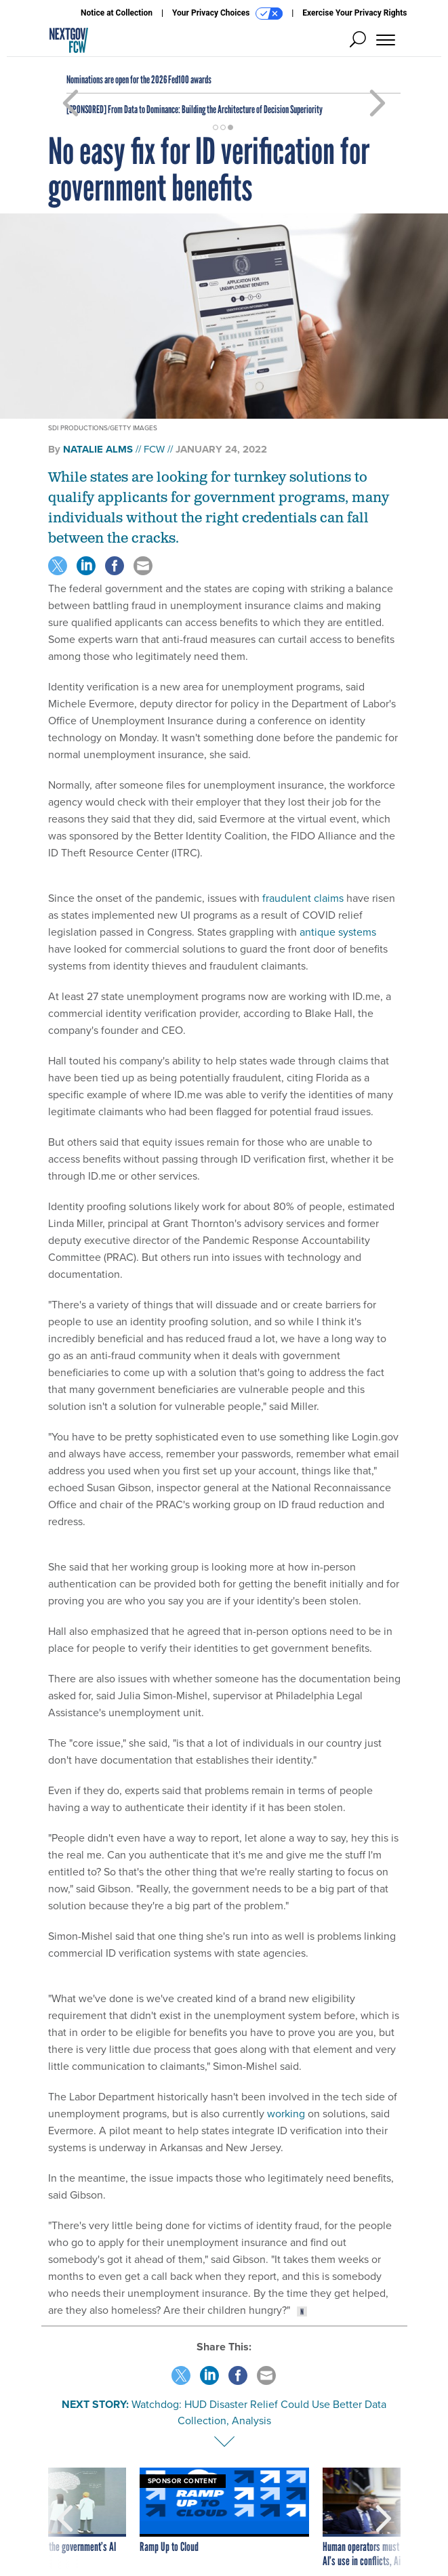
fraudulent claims (303, 898)
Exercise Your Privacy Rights (354, 13)
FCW (154, 449)
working (286, 2113)
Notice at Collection (116, 13)
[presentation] (65, 2518)
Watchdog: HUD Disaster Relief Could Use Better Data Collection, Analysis (258, 2412)
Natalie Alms (98, 449)
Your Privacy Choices (227, 13)
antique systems (338, 932)
